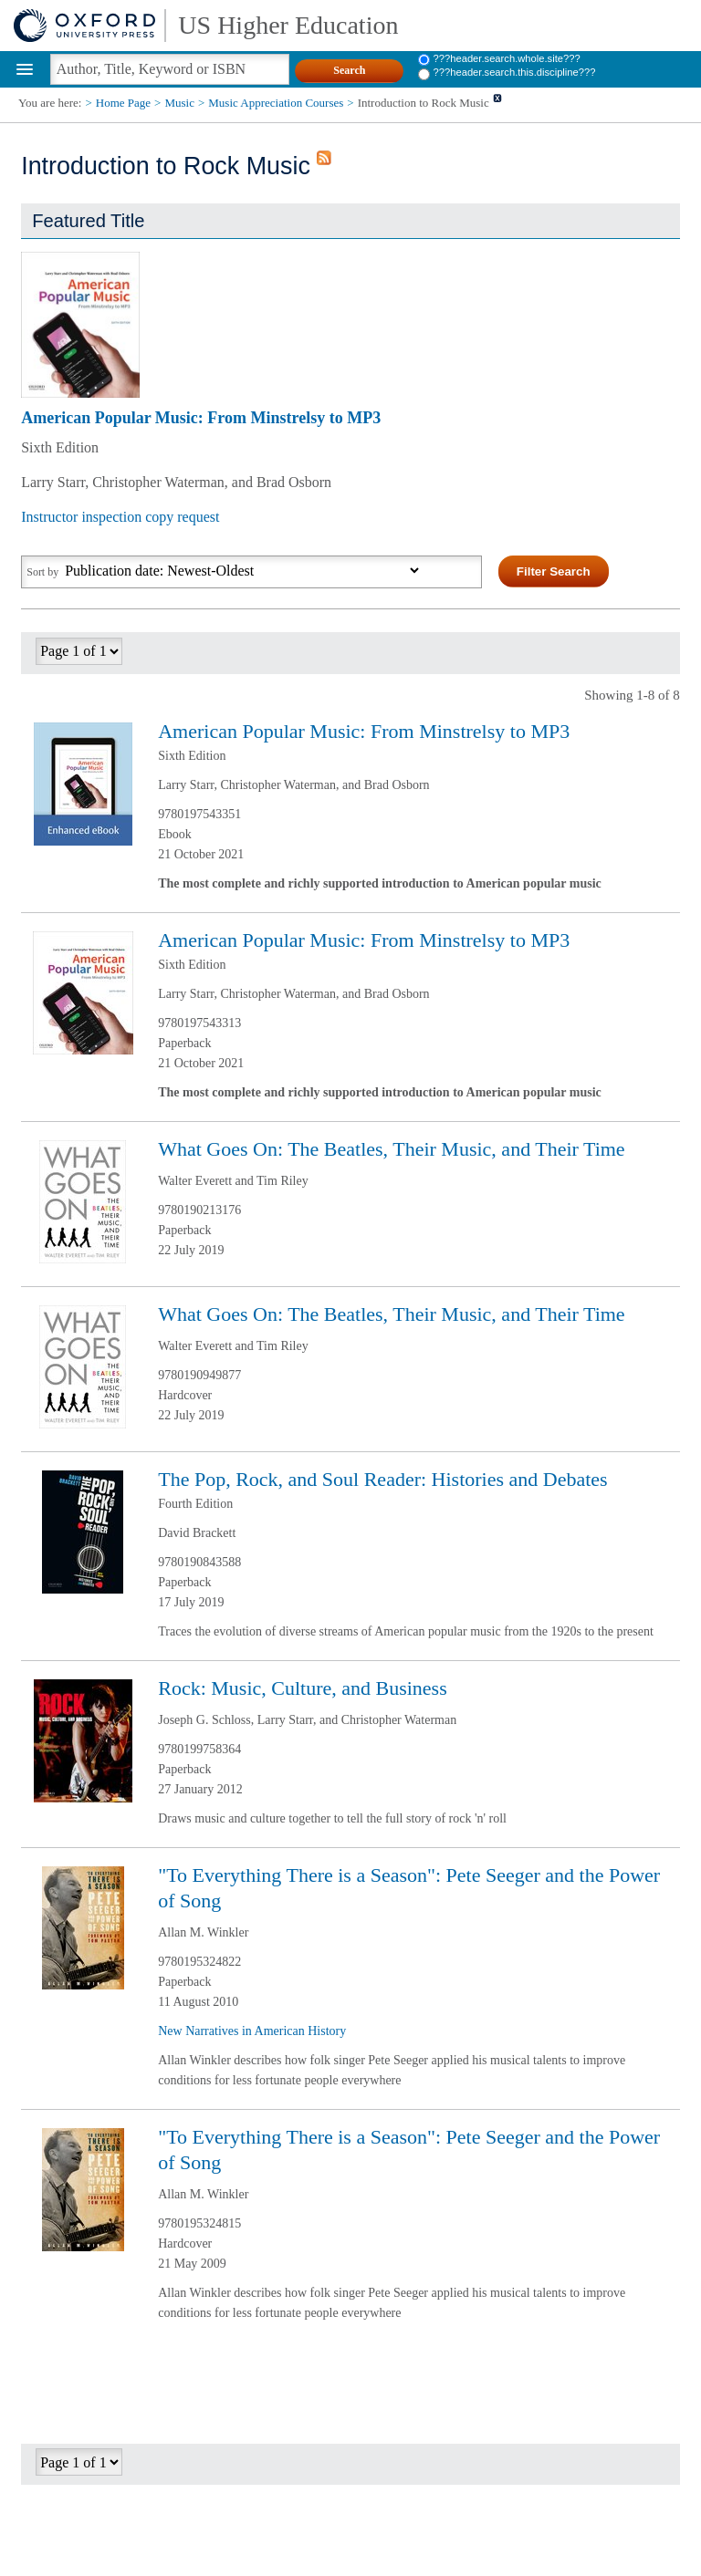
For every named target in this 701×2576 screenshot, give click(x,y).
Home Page (123, 102)
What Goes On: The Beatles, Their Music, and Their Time (391, 1148)
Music (179, 102)
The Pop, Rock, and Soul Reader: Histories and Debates (382, 1479)
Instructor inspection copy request (120, 517)
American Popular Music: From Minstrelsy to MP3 (201, 418)
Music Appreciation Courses (275, 102)
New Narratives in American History (252, 2031)
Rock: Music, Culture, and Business (302, 1688)
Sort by (42, 572)
